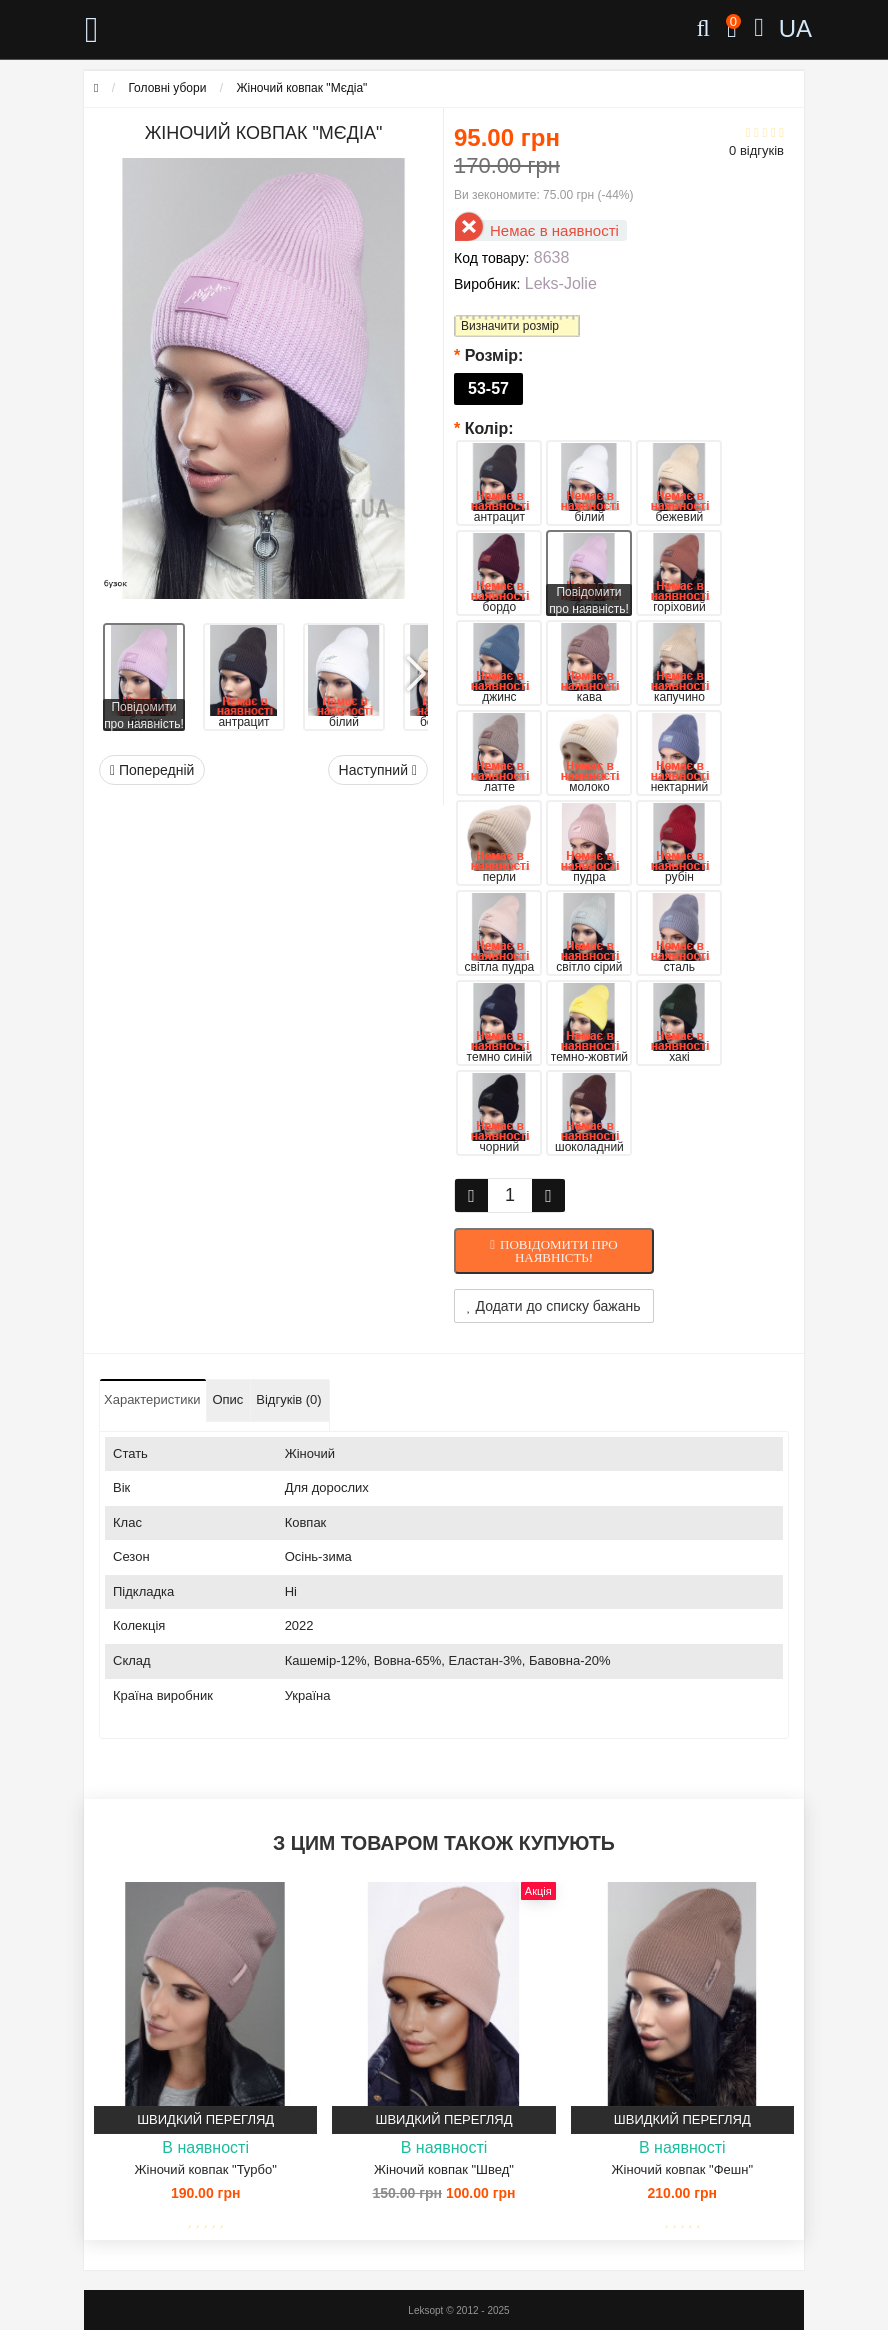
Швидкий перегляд (205, 2119)
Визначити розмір (510, 326)
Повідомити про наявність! (559, 1251)
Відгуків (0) (288, 1399)
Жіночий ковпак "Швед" (444, 2169)
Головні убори (167, 88)
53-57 (488, 388)
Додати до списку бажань (554, 1306)
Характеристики (152, 1399)
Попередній (152, 770)
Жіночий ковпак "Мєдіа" (301, 88)
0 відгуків (756, 150)
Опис (227, 1399)
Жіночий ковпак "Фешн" (682, 2169)
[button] (415, 666)
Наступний (378, 770)
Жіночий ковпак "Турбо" (206, 2169)
